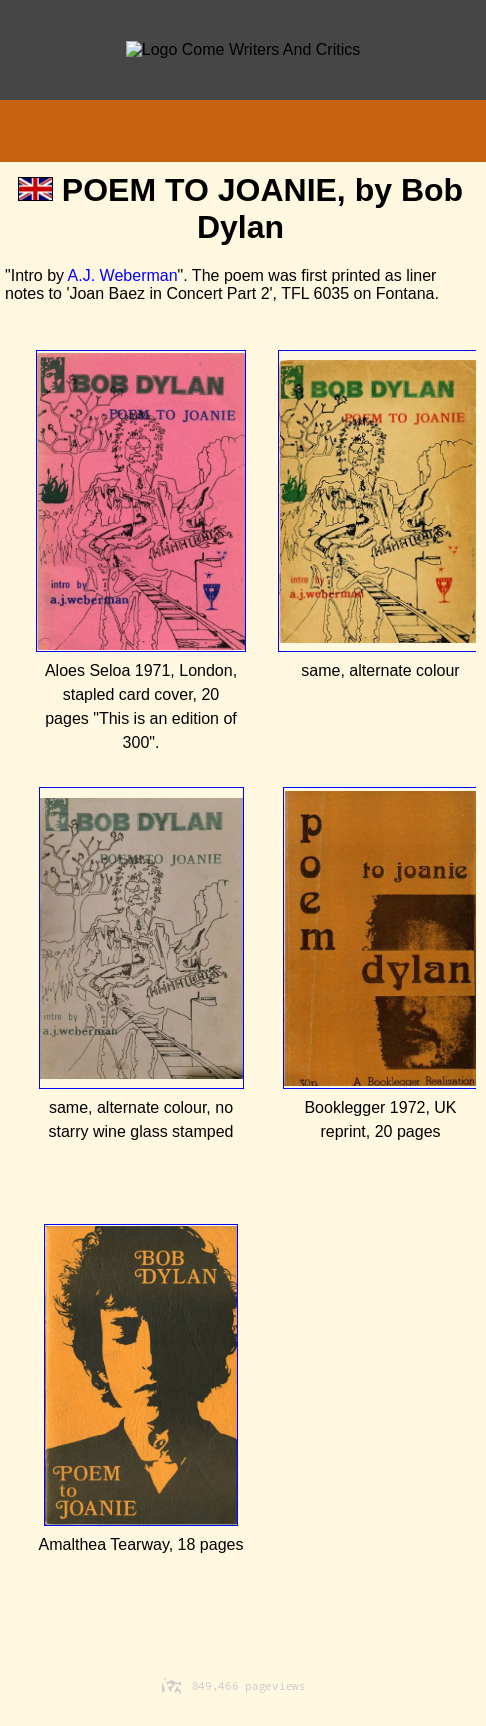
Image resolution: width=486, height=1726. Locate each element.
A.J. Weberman (123, 275)
